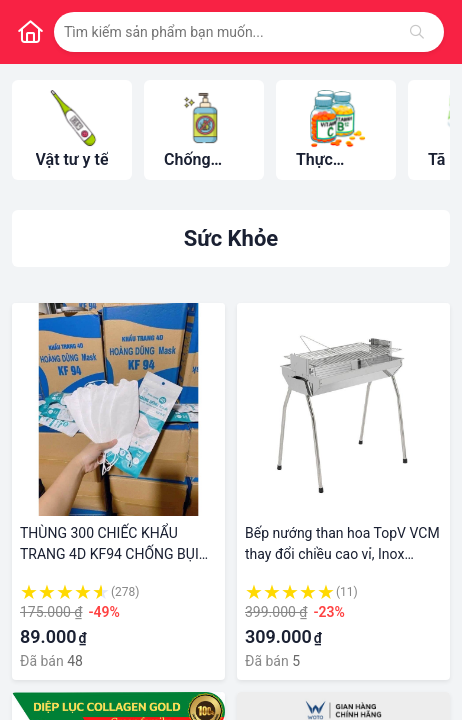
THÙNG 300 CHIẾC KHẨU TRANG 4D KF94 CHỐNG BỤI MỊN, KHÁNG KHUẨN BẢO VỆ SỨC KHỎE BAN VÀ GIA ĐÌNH (111, 545)
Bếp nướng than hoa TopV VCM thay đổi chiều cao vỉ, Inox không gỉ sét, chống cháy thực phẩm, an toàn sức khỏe (342, 545)
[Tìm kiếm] (417, 32)
